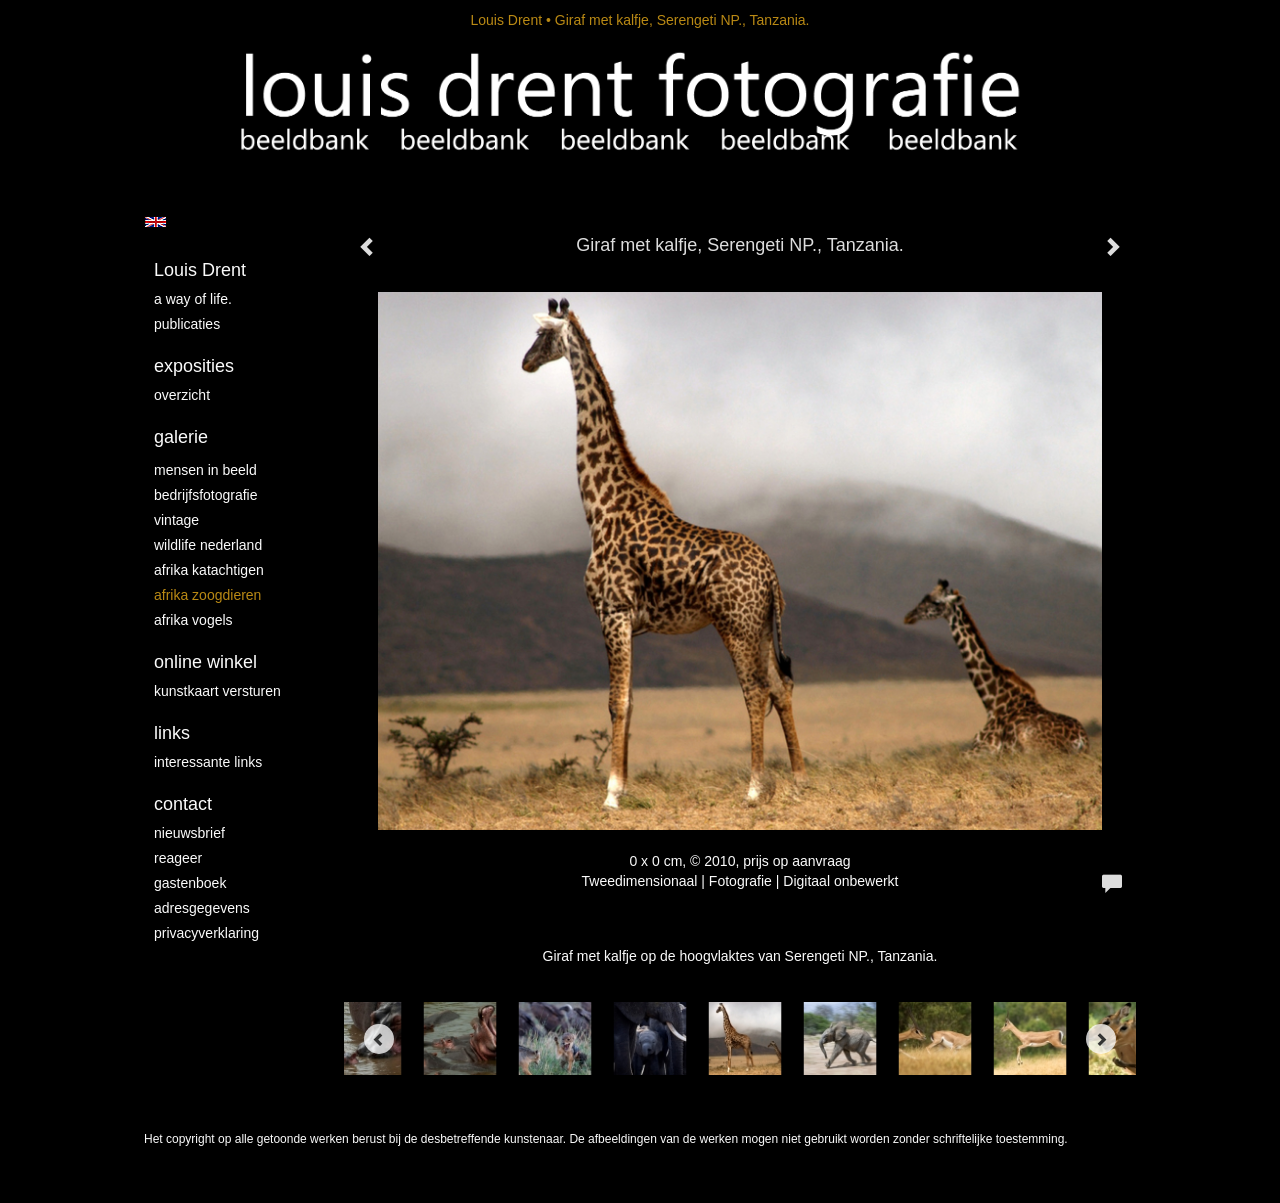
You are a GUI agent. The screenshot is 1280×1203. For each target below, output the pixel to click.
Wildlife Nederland (208, 545)
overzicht (182, 395)
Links (172, 733)
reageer (178, 858)
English (155, 222)
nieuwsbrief (189, 833)
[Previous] (379, 1039)
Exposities (194, 366)
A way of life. (193, 299)
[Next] (1101, 1039)
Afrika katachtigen (209, 570)
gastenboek (190, 883)
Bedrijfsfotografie (206, 495)
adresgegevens (202, 908)
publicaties (187, 324)
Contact (183, 804)
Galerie (181, 437)
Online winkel (205, 662)
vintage (176, 520)
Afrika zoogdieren (207, 595)
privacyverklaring (206, 933)
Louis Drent (506, 20)
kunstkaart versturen (217, 691)
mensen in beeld (205, 470)
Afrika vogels (193, 620)
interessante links (208, 762)
